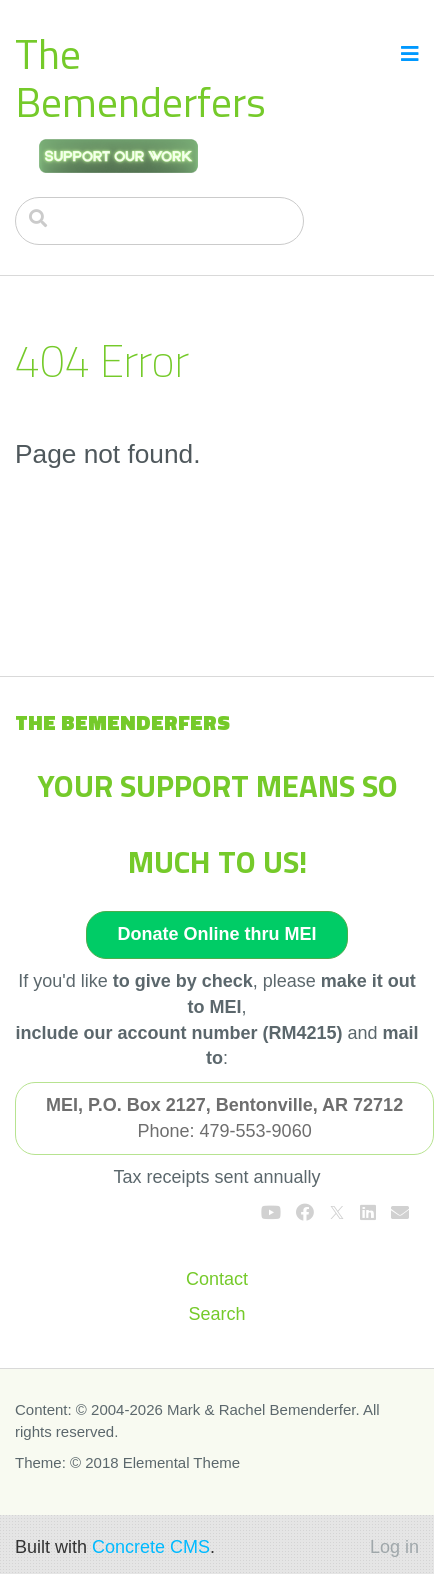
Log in (394, 1547)
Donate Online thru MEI (216, 934)
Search (216, 1314)
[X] (337, 1213)
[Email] (400, 1213)
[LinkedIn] (368, 1213)
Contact (217, 1279)
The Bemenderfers (140, 77)
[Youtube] (271, 1213)
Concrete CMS (151, 1547)
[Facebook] (305, 1213)
